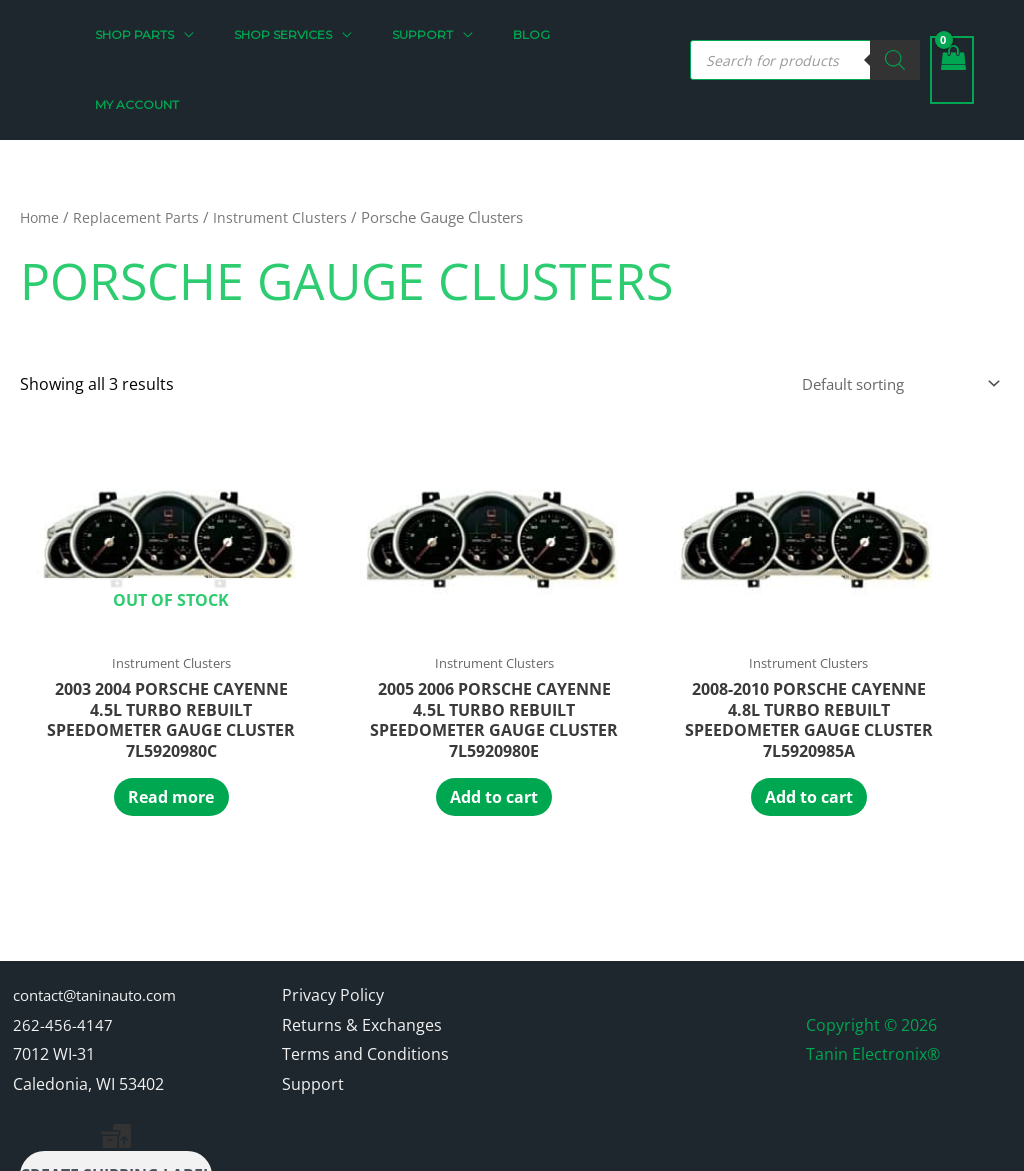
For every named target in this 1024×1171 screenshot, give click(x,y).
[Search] (895, 25)
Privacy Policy (333, 915)
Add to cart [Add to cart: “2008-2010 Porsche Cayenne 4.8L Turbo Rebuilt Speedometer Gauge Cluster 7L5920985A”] (512, 713)
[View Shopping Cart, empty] (952, 35)
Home (41, 147)
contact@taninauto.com (104, 915)
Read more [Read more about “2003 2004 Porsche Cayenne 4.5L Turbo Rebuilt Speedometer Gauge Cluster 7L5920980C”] (110, 713)
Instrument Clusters (285, 147)
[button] (222, 35)
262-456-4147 (63, 945)
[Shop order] (888, 315)
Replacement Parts (140, 147)
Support (313, 1005)
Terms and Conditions (365, 975)
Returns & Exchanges (362, 945)
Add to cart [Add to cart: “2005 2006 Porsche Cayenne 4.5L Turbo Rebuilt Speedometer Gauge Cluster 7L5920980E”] (311, 713)
